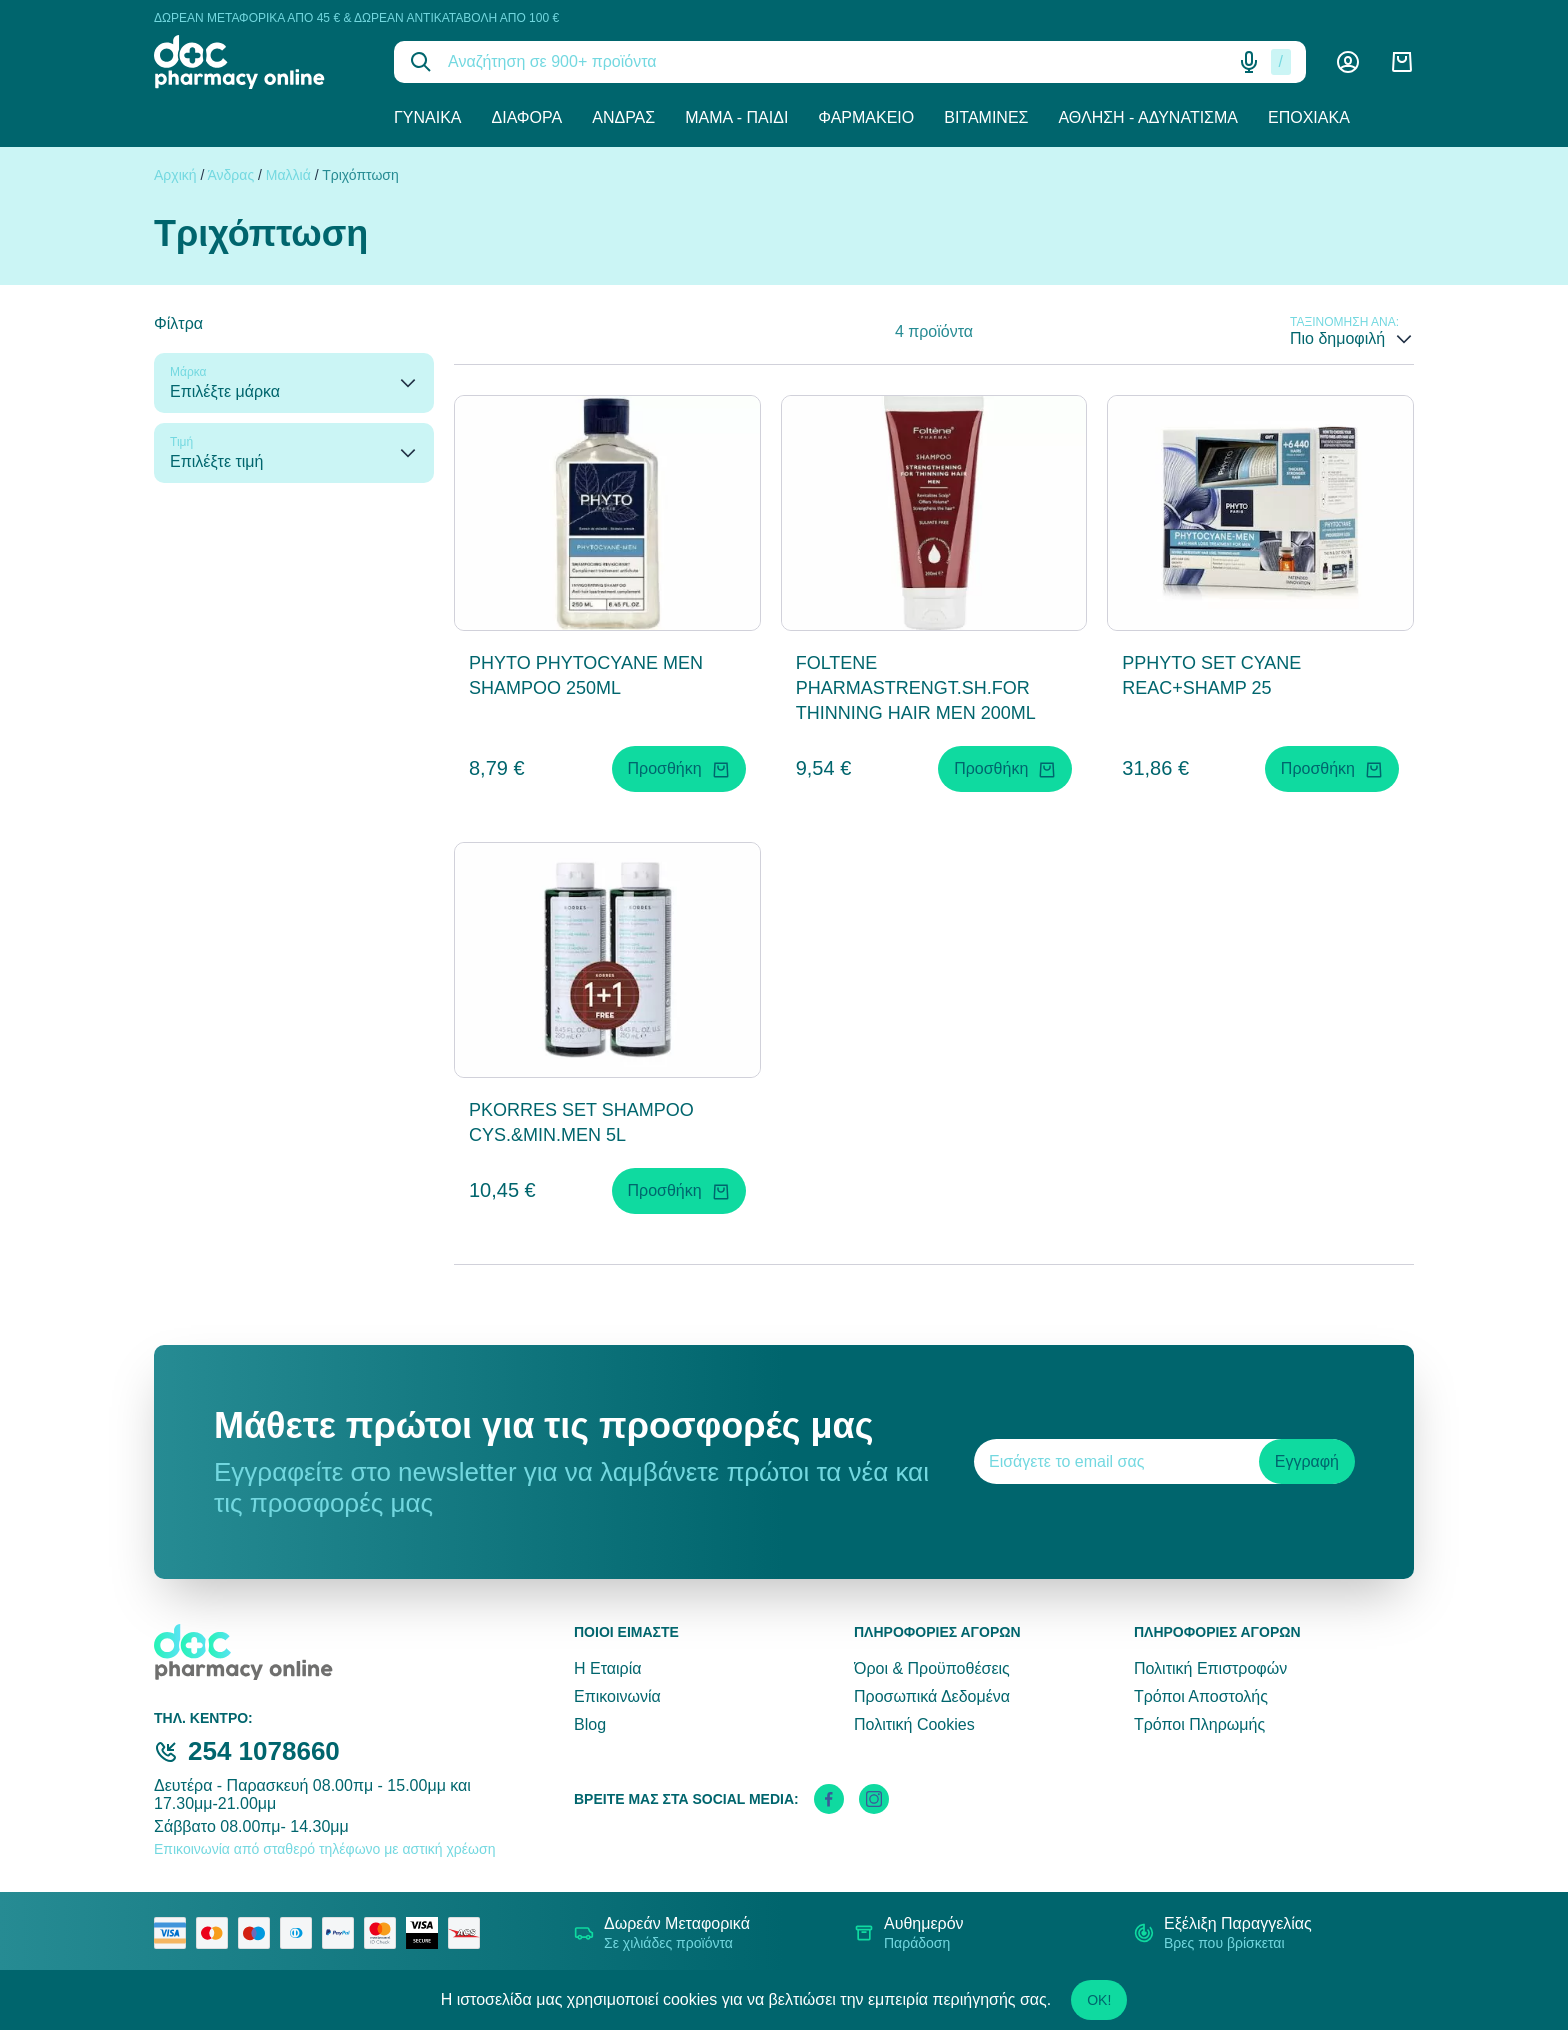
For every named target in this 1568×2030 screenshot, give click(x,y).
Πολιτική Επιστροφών (1210, 1668)
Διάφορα (527, 117)
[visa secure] (427, 1933)
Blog (590, 1724)
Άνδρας (623, 117)
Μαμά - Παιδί (736, 117)
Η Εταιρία (607, 1668)
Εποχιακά (1309, 117)
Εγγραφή (1307, 1461)
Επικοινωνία (617, 1696)
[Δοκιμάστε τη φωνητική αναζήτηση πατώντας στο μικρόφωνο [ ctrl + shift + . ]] (1249, 62)
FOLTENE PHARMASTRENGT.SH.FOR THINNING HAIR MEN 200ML (916, 688)
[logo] (259, 62)
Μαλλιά (288, 175)
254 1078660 (264, 1751)
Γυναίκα (428, 117)
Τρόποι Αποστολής (1201, 1696)
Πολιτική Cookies (914, 1724)
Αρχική (175, 175)
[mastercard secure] (385, 1933)
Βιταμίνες (986, 117)
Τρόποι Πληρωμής (1199, 1724)
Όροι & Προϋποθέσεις (932, 1668)
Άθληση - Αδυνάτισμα (1148, 117)
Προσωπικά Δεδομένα (932, 1696)
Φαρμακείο (866, 117)
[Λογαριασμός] (1348, 62)
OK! (1099, 2000)
